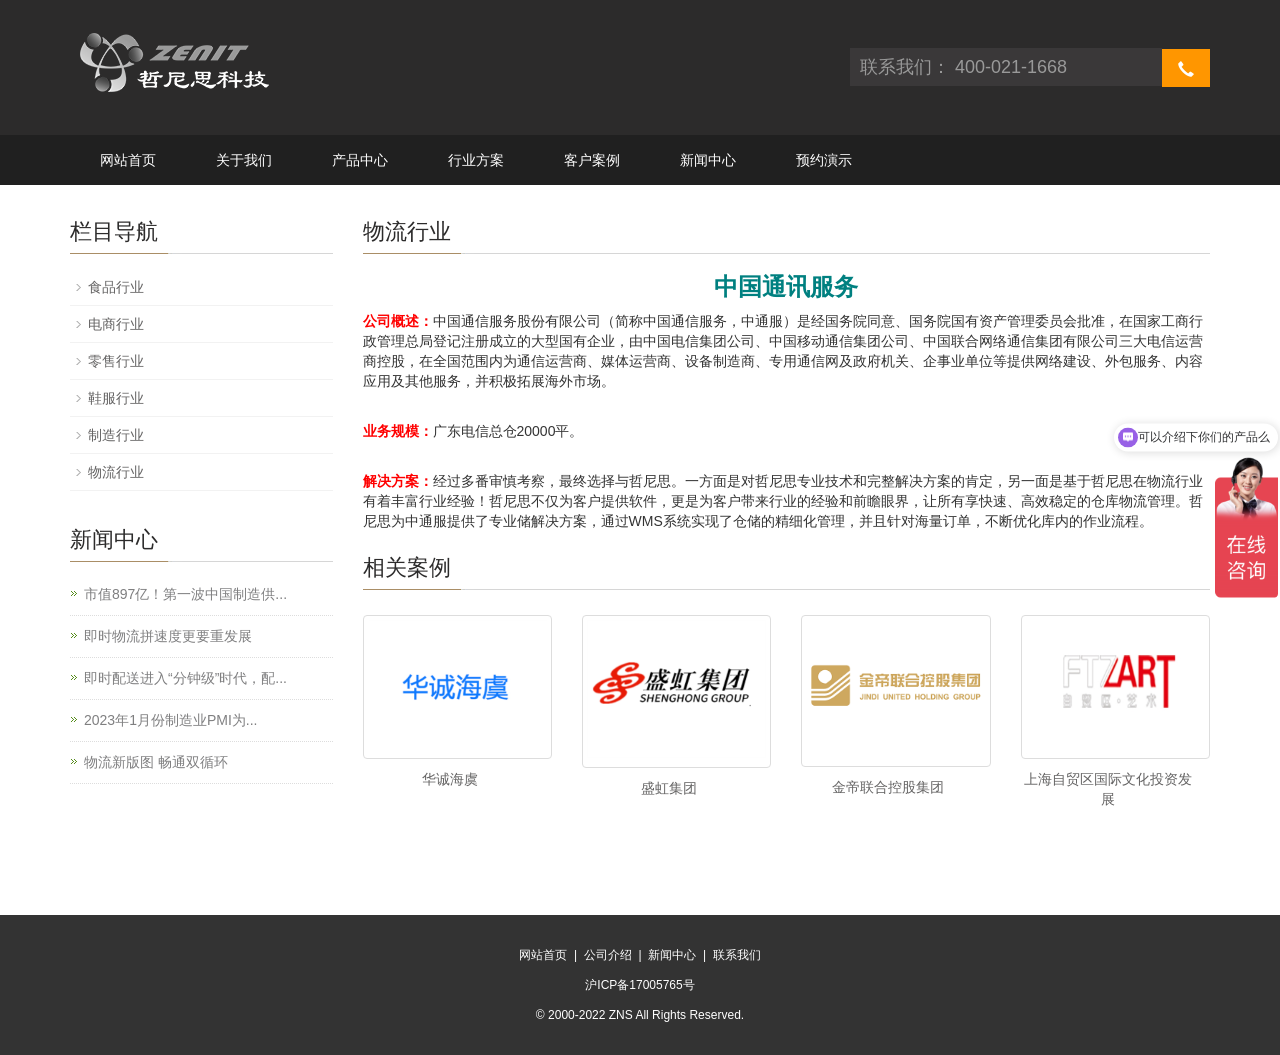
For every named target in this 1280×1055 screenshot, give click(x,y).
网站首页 (128, 160)
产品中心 (360, 160)
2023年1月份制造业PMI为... (171, 720)
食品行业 (116, 287)
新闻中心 (708, 160)
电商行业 (116, 324)
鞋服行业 (116, 398)
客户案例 (592, 160)
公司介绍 (608, 955)
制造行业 (116, 435)
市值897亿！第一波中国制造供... (185, 594)
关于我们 (244, 160)
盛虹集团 (669, 788)
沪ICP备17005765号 (639, 985)
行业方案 (476, 160)
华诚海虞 (450, 779)
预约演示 (824, 160)
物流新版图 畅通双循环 (156, 762)
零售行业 (116, 361)
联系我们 (737, 955)
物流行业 (116, 472)
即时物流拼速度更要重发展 (168, 636)
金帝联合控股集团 (888, 787)
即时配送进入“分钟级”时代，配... (185, 678)
